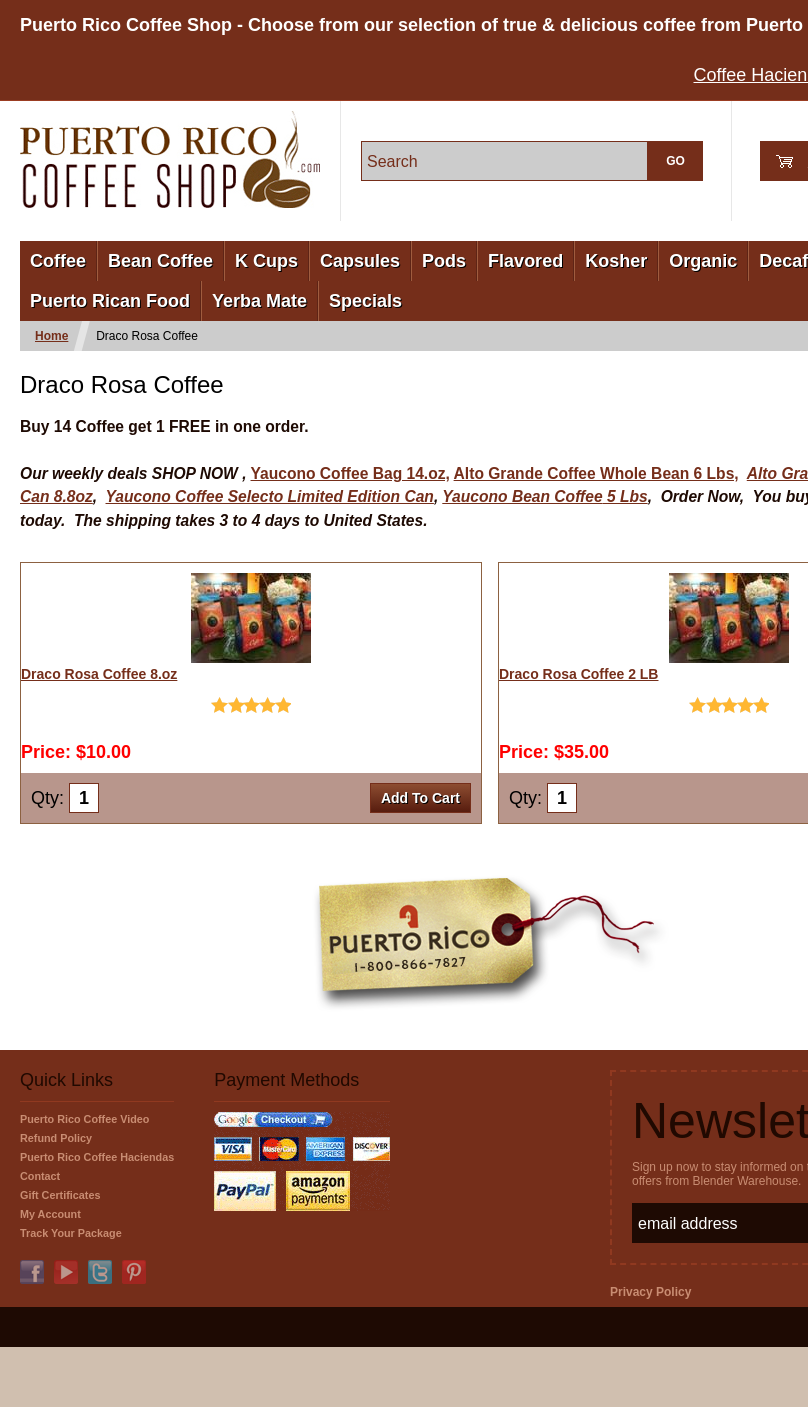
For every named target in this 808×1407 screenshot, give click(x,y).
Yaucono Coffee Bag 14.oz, (350, 473)
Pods (444, 261)
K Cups (266, 261)
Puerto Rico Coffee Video (84, 1119)
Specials (365, 301)
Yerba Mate (259, 301)
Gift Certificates (60, 1195)
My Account (50, 1214)
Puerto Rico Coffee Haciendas (97, 1157)
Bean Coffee (160, 261)
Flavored (525, 261)
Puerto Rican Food (110, 301)
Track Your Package (71, 1233)
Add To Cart (420, 798)
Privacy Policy (650, 1292)
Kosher (616, 261)
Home (51, 336)
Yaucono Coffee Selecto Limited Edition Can (270, 496)
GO (675, 161)
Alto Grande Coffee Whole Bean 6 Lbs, (596, 473)
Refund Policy (56, 1138)
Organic (703, 261)
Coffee (58, 261)
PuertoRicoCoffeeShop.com (170, 159)
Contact (40, 1176)
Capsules (360, 261)
